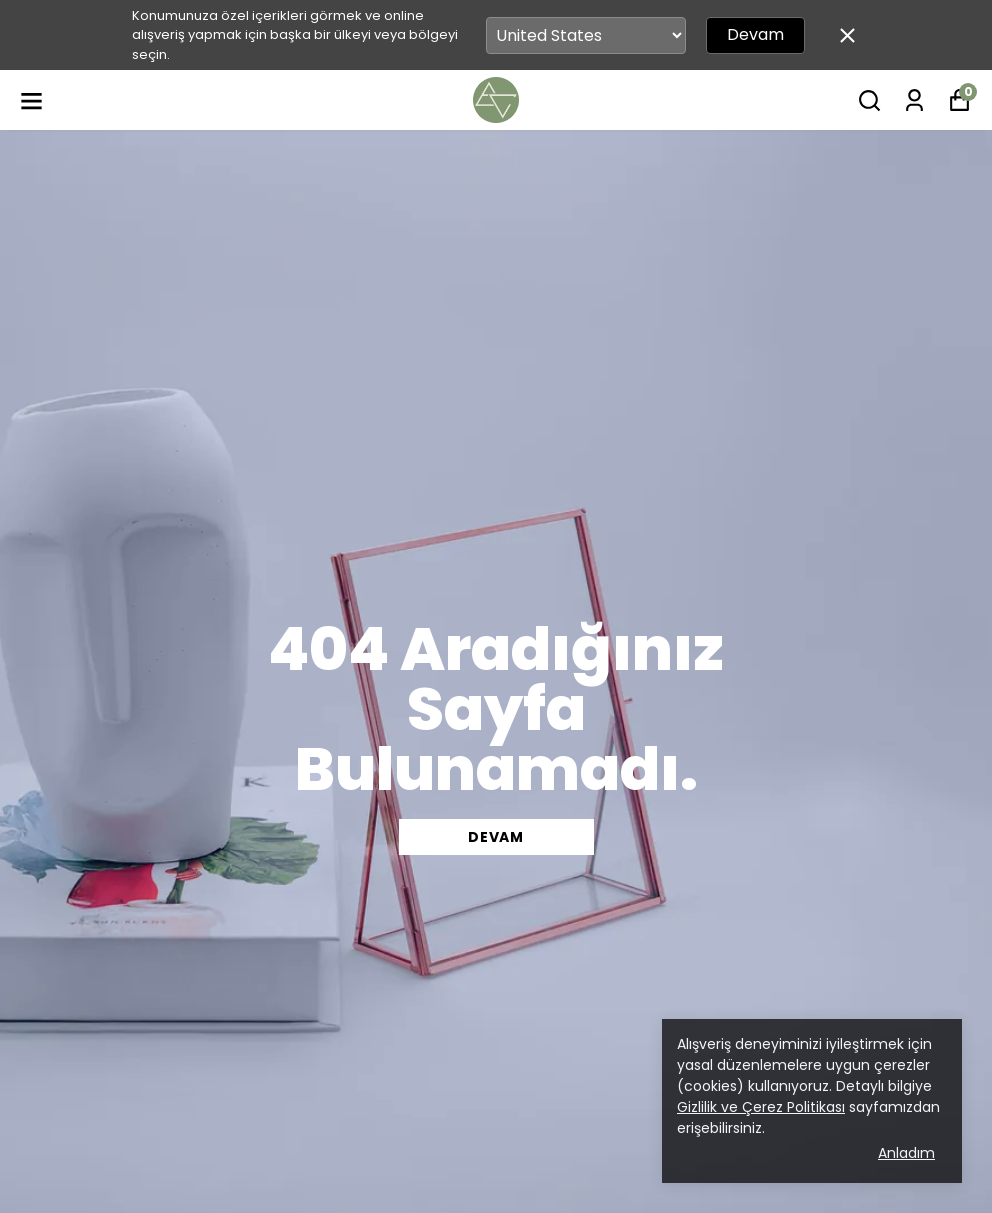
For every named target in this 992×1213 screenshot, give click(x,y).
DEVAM (496, 837)
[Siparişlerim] (914, 100)
